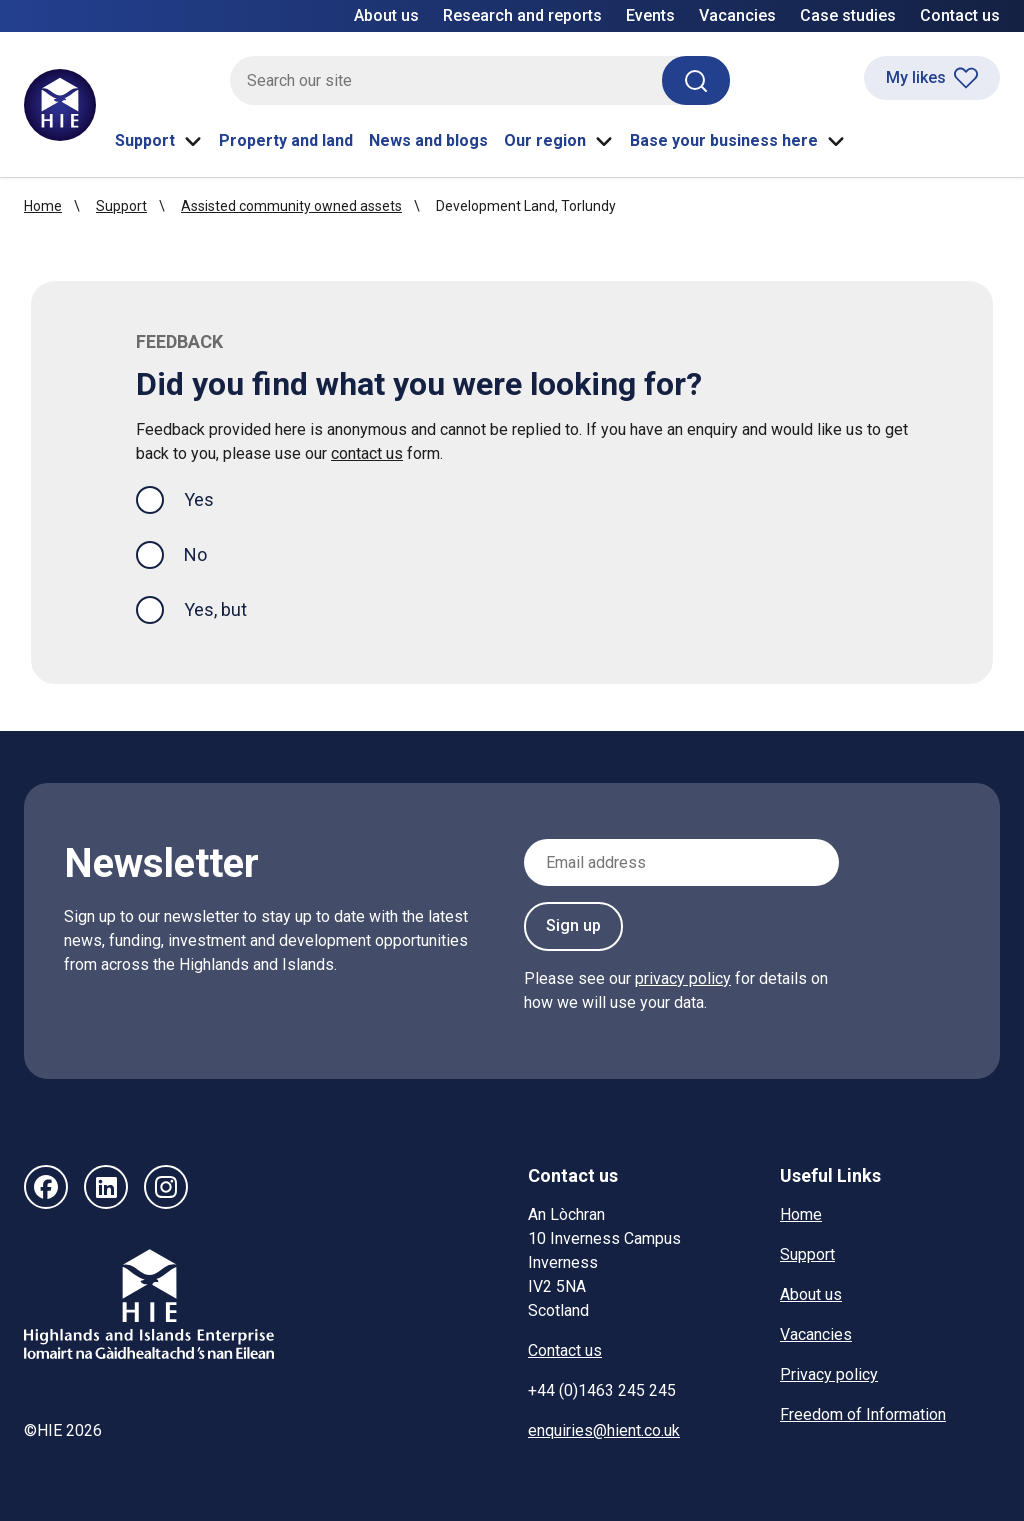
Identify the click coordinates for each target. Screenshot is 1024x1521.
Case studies (848, 15)
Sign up (573, 925)
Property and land (286, 140)
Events (650, 15)
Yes (215, 497)
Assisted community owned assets (291, 206)
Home (43, 206)
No (195, 554)
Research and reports (522, 15)
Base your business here (738, 141)
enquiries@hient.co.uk (604, 1430)
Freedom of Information (863, 1414)
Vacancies (737, 15)
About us (386, 15)
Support (159, 141)
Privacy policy (829, 1374)
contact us (367, 453)
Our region (559, 141)
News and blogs (428, 140)
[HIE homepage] (60, 105)
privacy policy (683, 978)
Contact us (960, 15)
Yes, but (215, 609)
